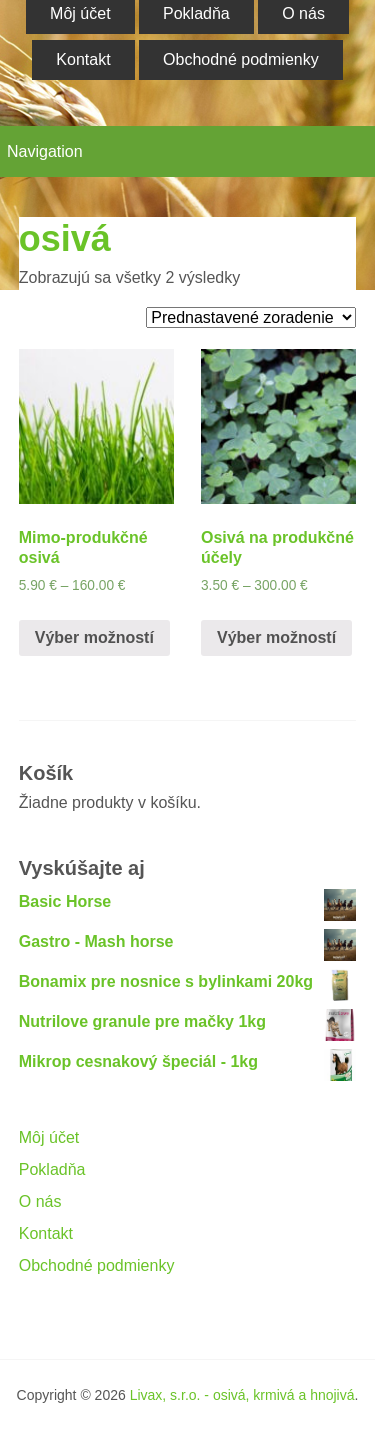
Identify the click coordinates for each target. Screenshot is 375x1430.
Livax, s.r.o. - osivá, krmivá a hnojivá (242, 1395)
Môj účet (49, 1137)
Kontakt (83, 59)
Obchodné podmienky (241, 59)
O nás (40, 1201)
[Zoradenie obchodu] (251, 317)
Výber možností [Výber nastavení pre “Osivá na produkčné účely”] (276, 637)
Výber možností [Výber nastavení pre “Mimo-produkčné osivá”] (94, 637)
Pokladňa (52, 1169)
